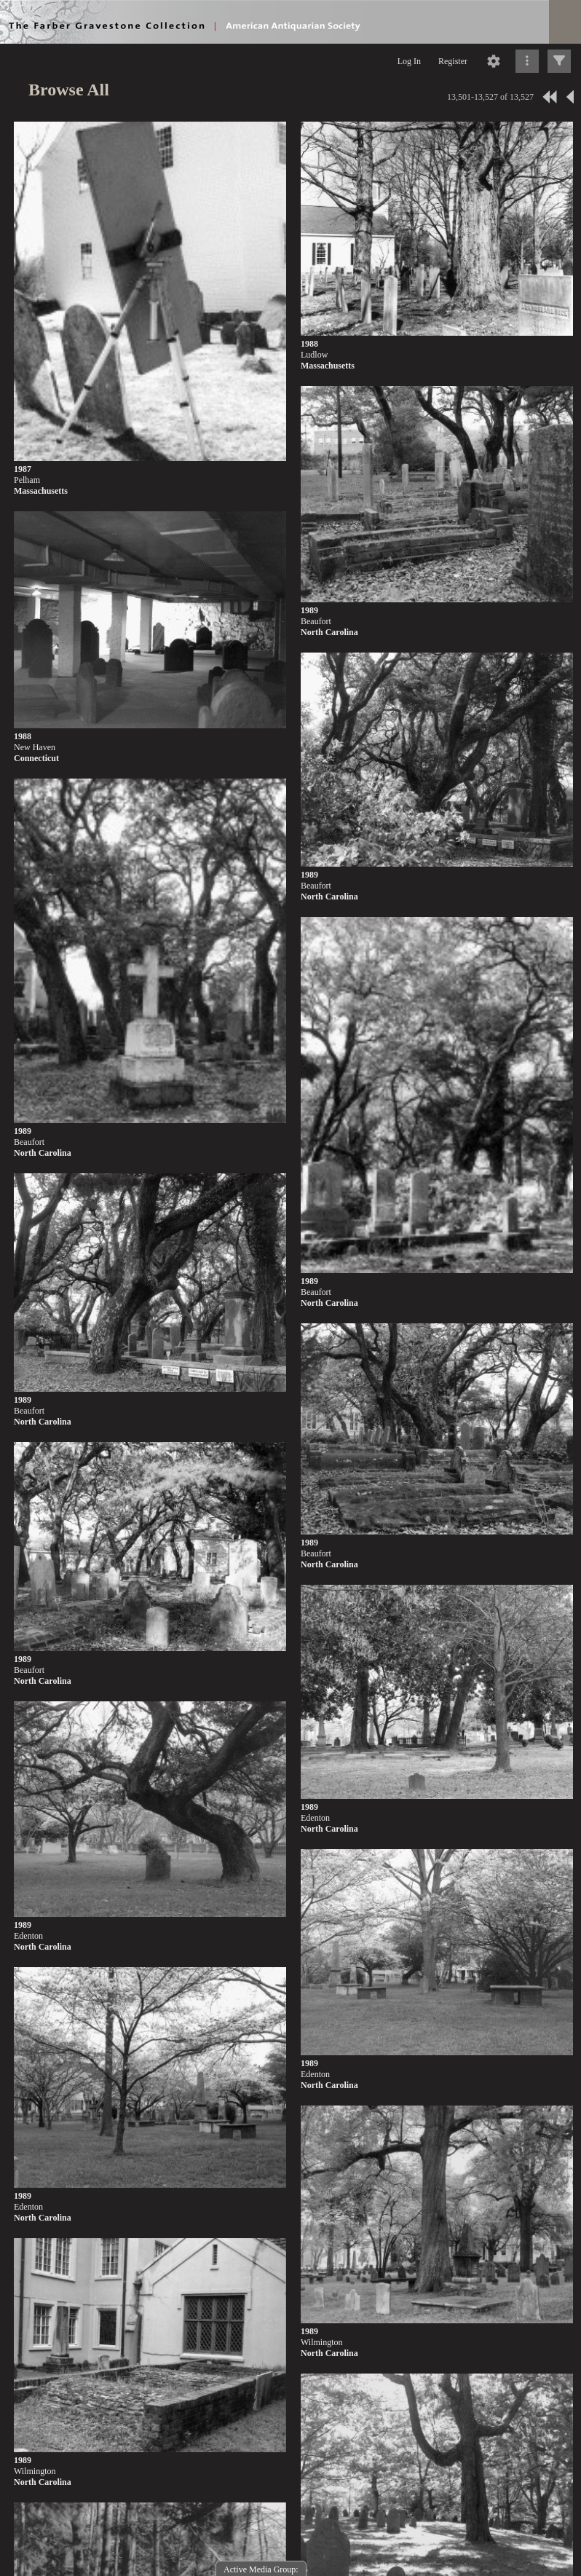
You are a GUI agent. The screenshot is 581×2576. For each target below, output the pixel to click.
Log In (409, 61)
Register (452, 61)
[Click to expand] (559, 61)
